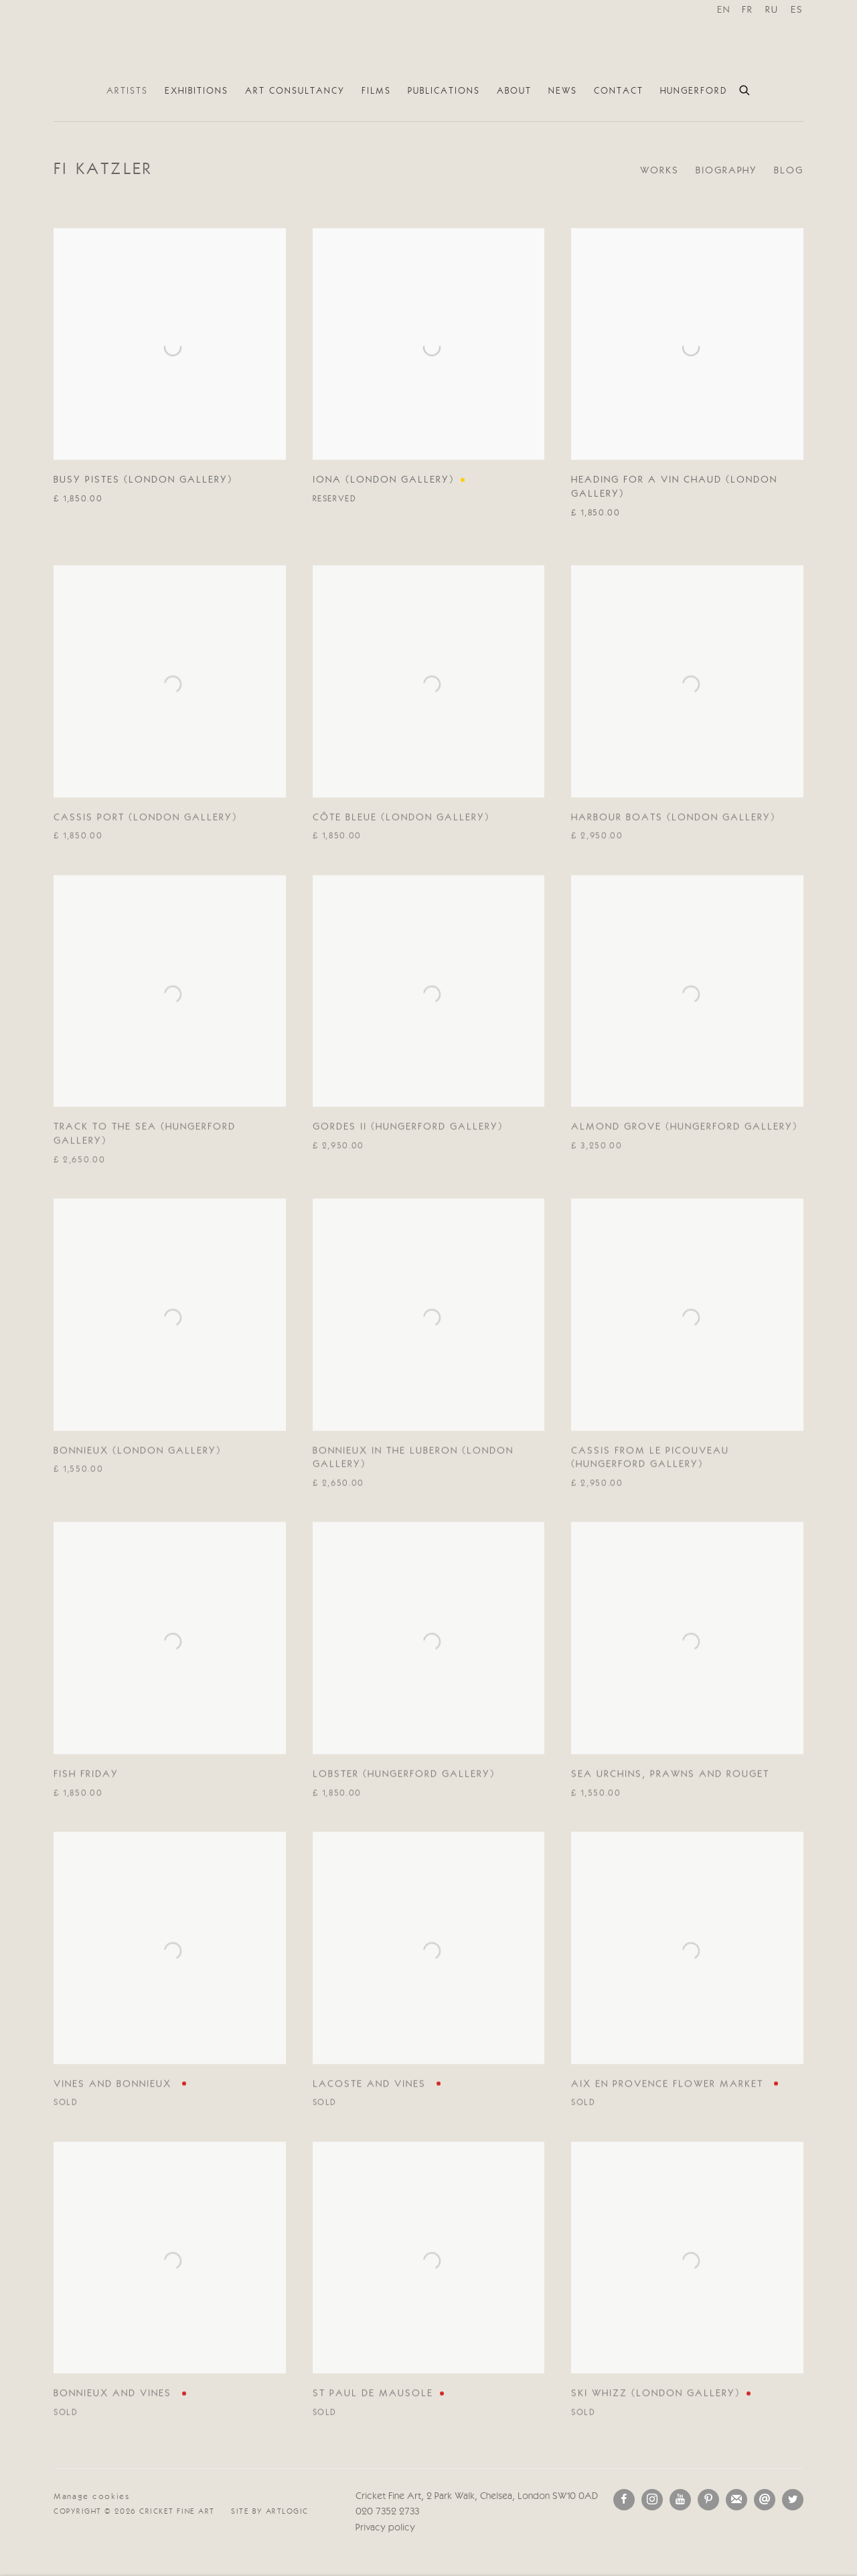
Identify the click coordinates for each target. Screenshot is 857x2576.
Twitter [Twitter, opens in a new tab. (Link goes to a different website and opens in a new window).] (792, 2499)
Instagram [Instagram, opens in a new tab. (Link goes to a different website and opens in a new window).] (652, 2499)
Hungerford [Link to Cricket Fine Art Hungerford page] (693, 91)
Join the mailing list (736, 2499)
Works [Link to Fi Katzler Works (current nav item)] (659, 171)
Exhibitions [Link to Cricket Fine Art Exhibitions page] (196, 91)
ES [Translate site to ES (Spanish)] (797, 10)
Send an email (764, 2499)
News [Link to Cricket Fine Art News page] (562, 91)
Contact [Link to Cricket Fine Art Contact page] (618, 91)
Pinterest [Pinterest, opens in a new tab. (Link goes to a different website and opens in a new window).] (708, 2499)
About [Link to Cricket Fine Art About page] (514, 91)
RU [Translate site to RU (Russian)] (772, 10)
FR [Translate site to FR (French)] (747, 10)
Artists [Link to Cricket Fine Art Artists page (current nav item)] (127, 91)
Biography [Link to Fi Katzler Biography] (726, 171)
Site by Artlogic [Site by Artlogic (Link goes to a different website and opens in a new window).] (270, 2511)
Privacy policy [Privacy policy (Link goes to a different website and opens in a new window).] (385, 2528)
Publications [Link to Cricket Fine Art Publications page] (444, 91)
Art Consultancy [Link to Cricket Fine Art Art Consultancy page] (295, 91)
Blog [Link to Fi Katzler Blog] (788, 171)
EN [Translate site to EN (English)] (723, 10)
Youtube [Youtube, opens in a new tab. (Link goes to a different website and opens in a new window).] (680, 2499)
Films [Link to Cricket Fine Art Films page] (376, 91)
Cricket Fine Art (428, 39)
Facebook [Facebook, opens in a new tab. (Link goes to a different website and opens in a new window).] (624, 2499)
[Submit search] (745, 88)
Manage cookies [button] (92, 2496)
